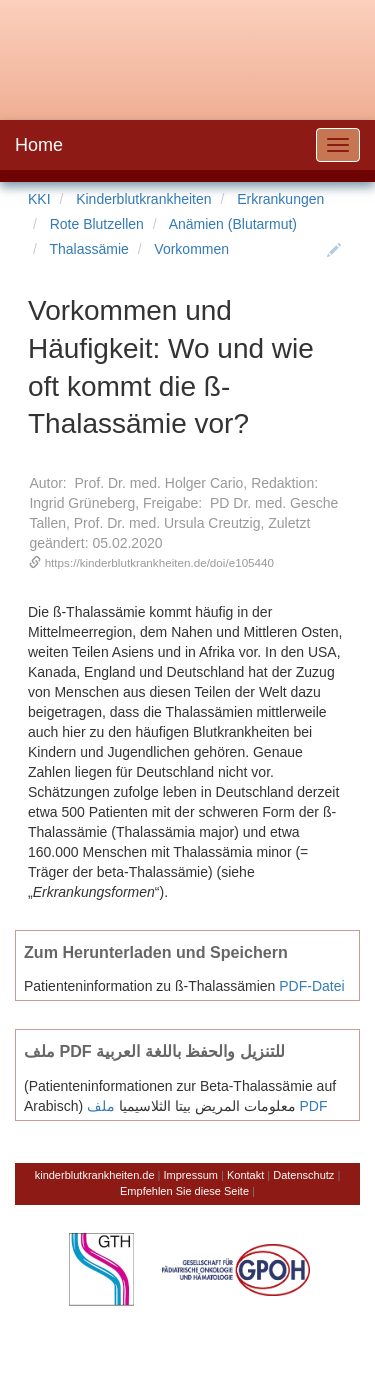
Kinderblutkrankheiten (143, 199)
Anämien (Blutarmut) (233, 224)
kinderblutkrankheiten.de (95, 1175)
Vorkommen (191, 249)
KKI (39, 199)
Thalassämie (88, 249)
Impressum (191, 1175)
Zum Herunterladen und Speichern (156, 952)
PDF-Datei (311, 986)
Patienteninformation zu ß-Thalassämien (149, 986)
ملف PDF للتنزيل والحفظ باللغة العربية (154, 1051)
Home (39, 145)
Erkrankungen (280, 199)
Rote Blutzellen (97, 224)
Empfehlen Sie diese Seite (184, 1191)
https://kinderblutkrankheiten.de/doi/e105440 (159, 562)
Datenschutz (303, 1175)
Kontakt (245, 1175)
